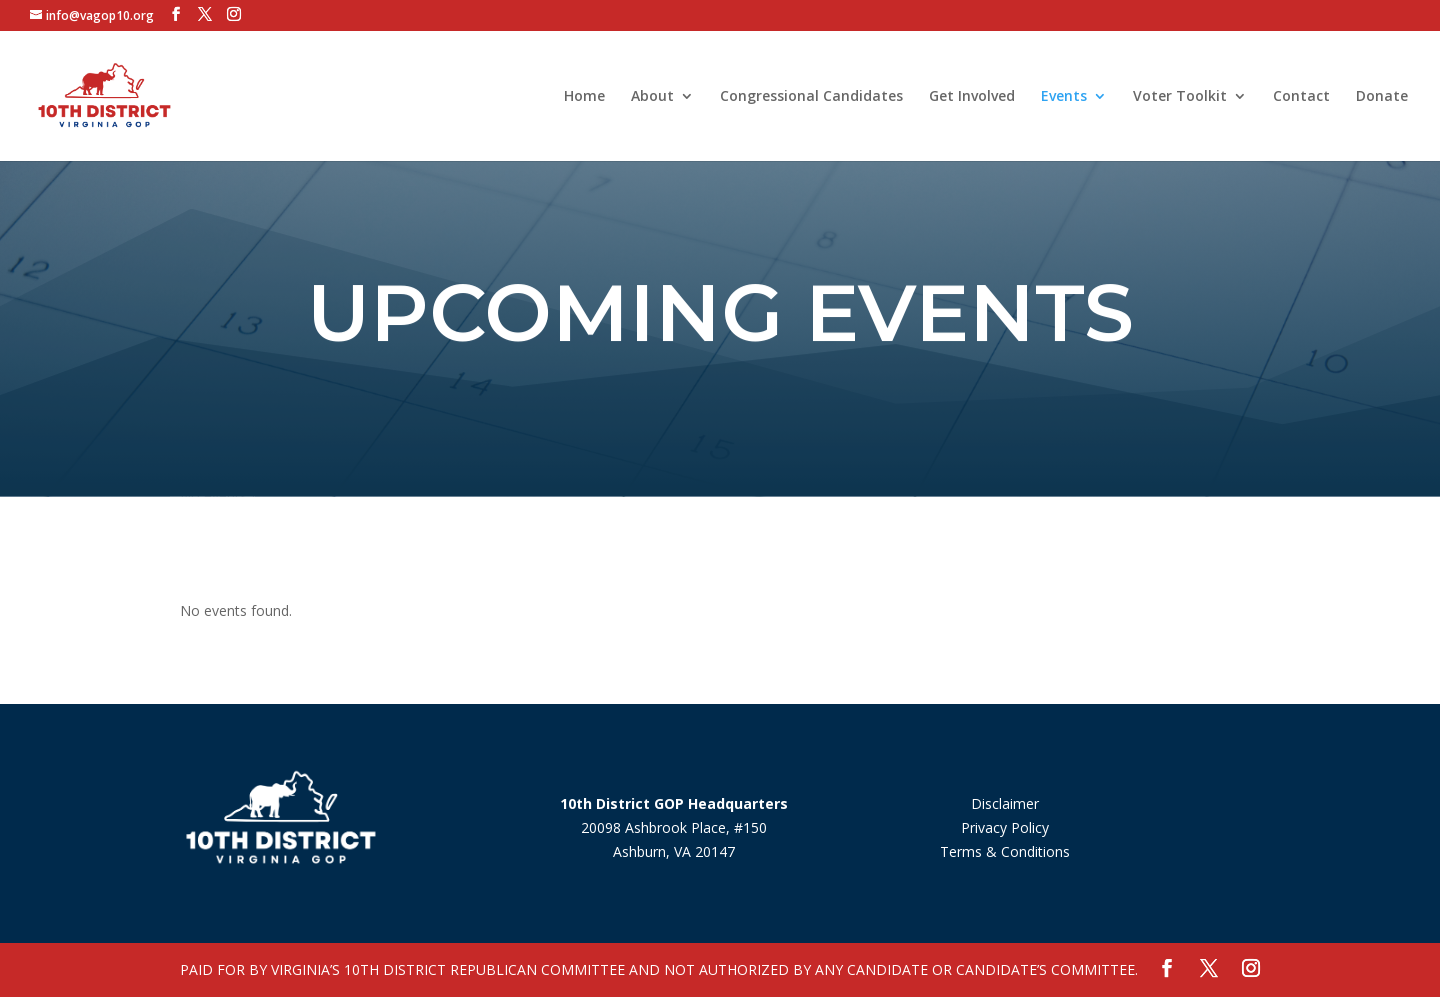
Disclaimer (1005, 803)
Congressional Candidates (811, 97)
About (652, 97)
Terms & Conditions (1005, 851)
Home (584, 97)
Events (1064, 97)
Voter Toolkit (1180, 97)
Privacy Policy (1005, 827)
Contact (1301, 97)
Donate (1382, 97)
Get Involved (972, 97)
